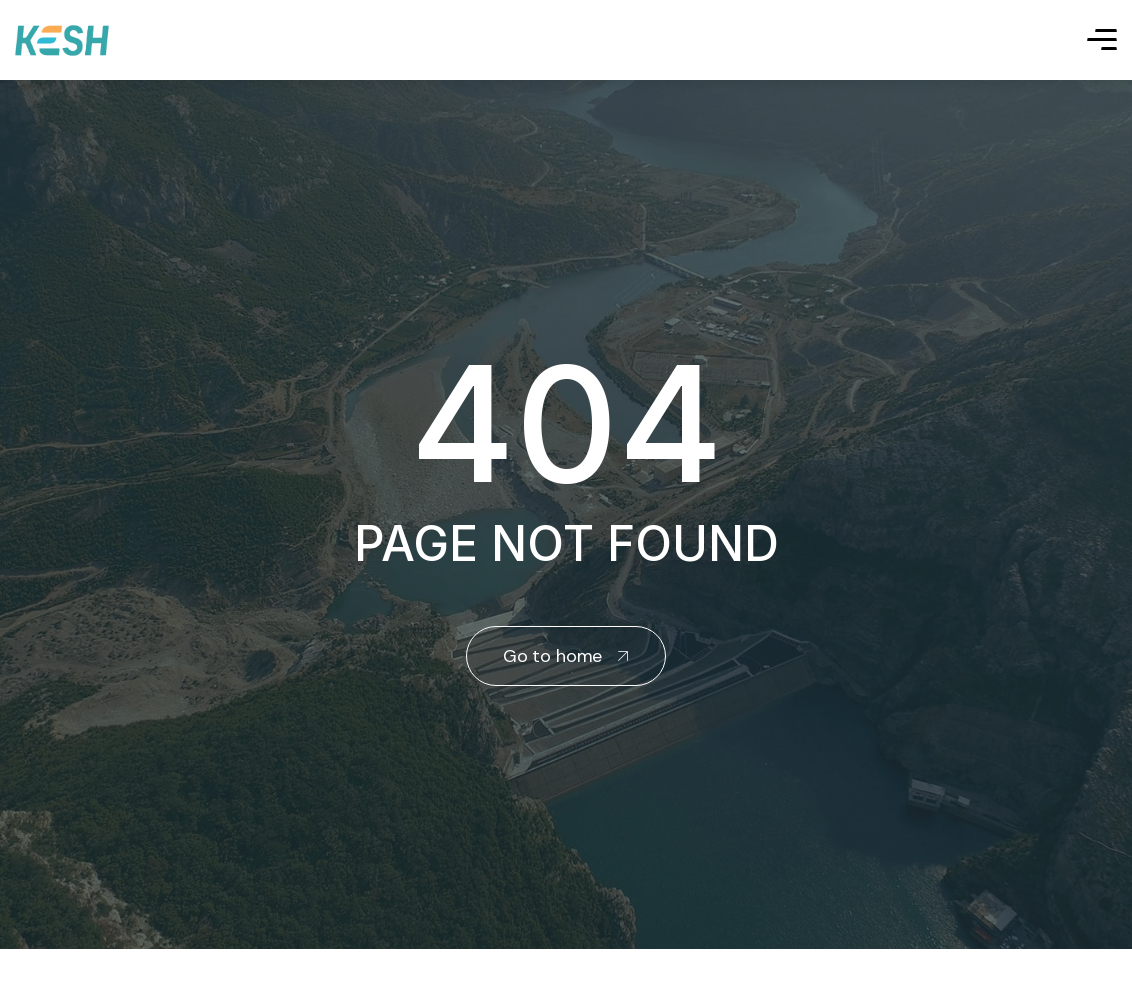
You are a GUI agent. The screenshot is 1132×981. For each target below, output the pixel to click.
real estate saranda (7, 967)
